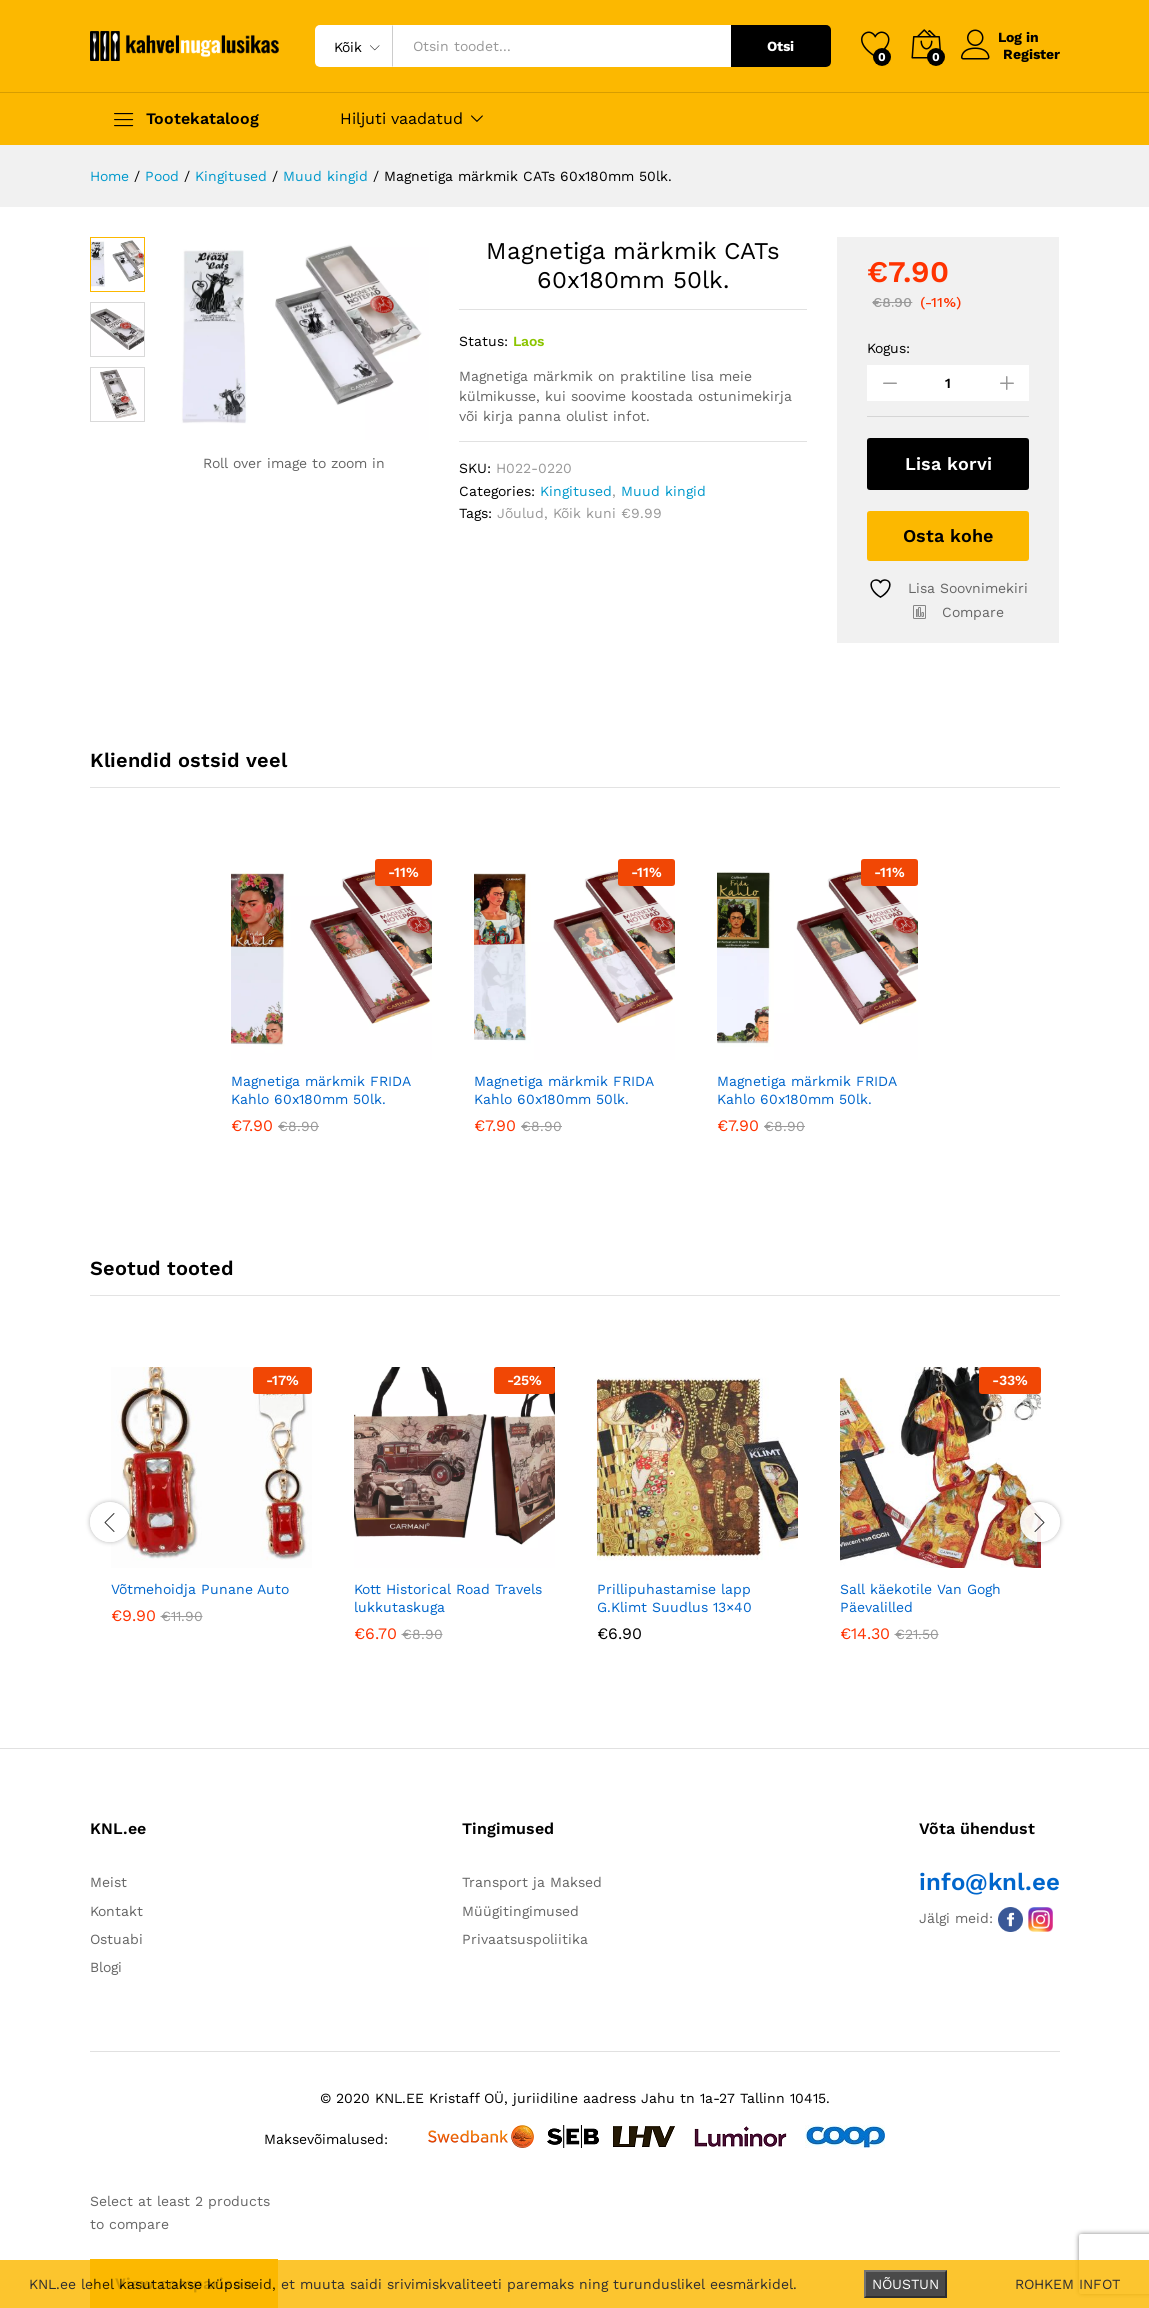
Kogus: (888, 348)
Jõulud (520, 513)
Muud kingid (663, 491)
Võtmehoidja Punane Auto (200, 1588)
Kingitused (576, 491)
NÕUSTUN (905, 2284)
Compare (973, 611)
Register (1031, 54)
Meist (108, 1882)
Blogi (106, 1967)
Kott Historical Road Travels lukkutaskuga (448, 1597)
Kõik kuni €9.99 (607, 513)
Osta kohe (948, 534)
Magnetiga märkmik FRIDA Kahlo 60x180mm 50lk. (320, 1090)
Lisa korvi (948, 463)
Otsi (780, 46)
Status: (483, 341)
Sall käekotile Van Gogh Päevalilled (920, 1597)
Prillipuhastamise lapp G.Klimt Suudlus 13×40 (674, 1597)
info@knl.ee (989, 1882)
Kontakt (116, 1910)
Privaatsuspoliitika (525, 1939)
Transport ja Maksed (532, 1882)
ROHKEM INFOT (1067, 2284)
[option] (331, 1011)
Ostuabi (116, 1939)
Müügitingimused (520, 1910)
